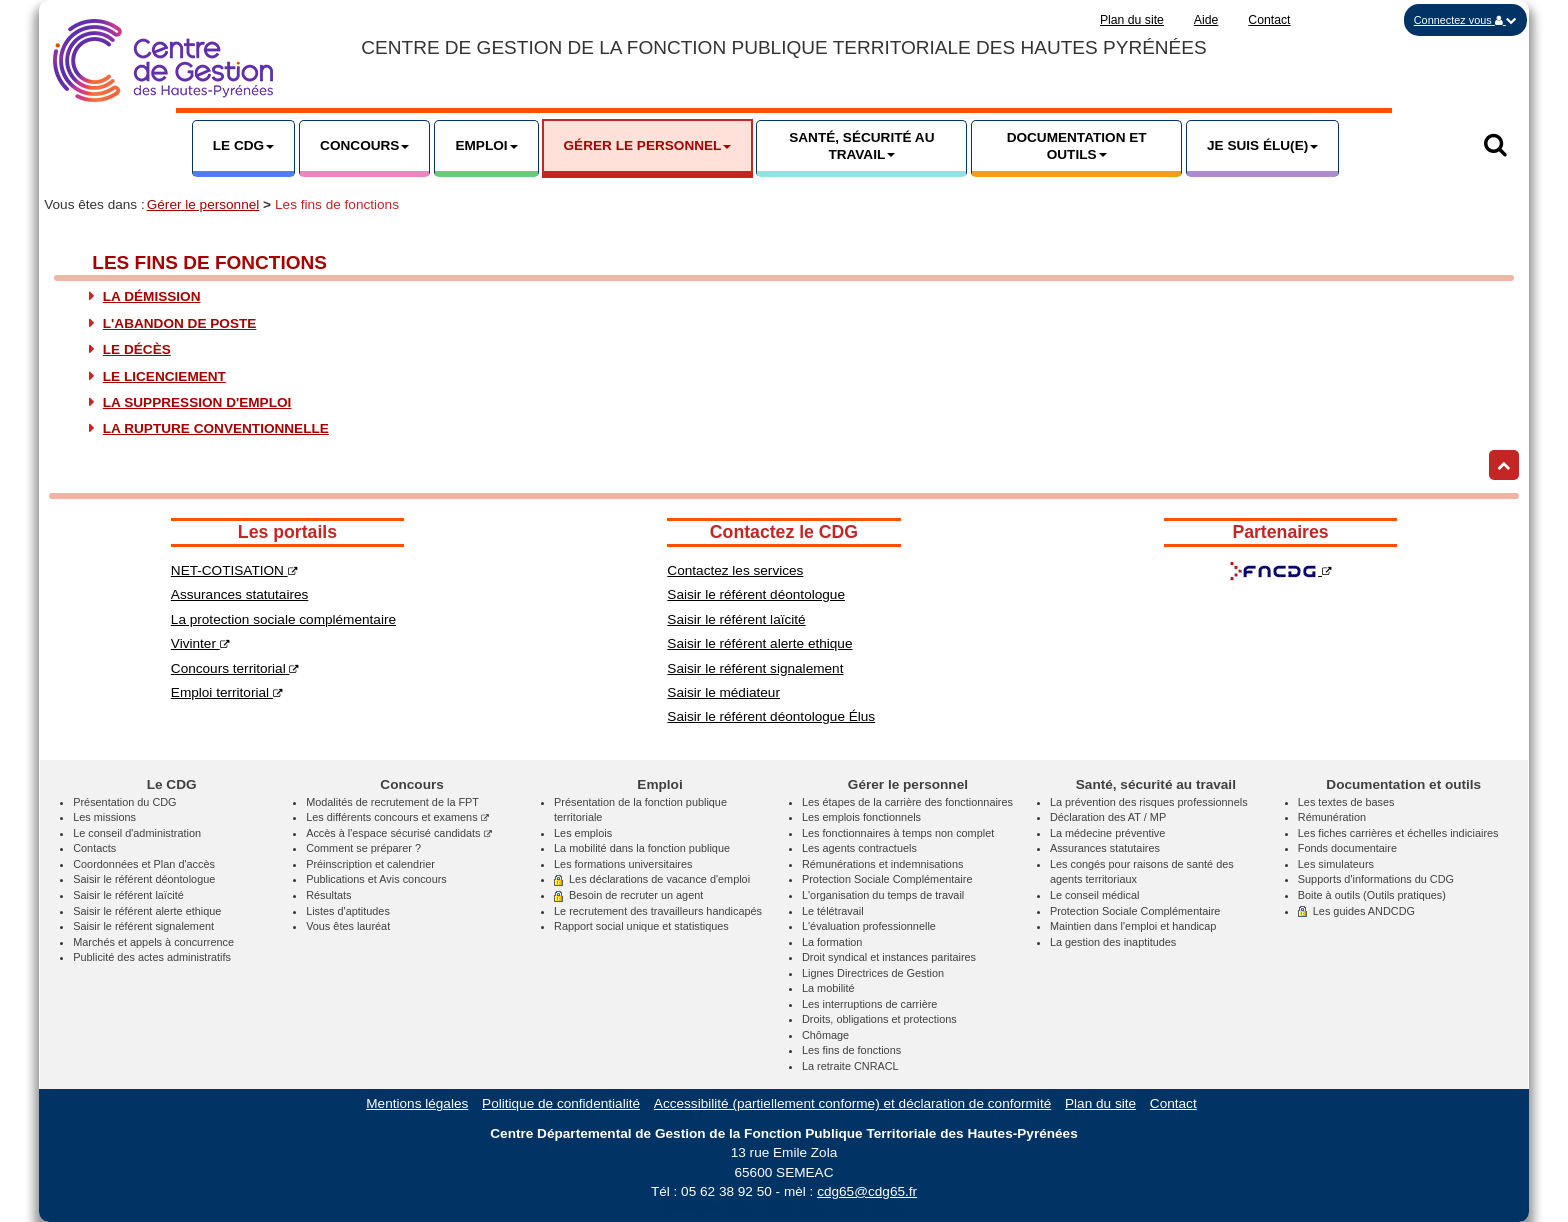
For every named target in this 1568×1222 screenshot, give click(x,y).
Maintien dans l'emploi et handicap (1133, 926)
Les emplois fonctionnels (861, 817)
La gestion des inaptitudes (1113, 942)
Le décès (137, 349)
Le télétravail (833, 911)
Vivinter (200, 643)
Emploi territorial (227, 692)
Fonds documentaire (1347, 848)
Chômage (825, 1035)
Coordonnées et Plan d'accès (144, 864)
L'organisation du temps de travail (883, 895)
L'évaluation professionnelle (869, 926)
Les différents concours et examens (397, 817)
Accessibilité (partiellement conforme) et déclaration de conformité (852, 1103)
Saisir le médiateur (723, 692)
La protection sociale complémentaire (283, 619)
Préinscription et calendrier (370, 864)
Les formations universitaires (623, 864)
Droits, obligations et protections (879, 1019)
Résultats (328, 895)
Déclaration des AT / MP (1108, 817)
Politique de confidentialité (561, 1103)
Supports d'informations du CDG (1376, 879)
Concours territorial (235, 668)
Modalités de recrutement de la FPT (392, 802)
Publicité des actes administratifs (152, 957)
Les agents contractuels (859, 848)
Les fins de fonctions (851, 1050)
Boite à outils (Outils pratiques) (1372, 895)
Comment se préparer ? (363, 848)
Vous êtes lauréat (348, 926)
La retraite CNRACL (850, 1066)
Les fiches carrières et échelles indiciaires (1398, 833)
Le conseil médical (1094, 895)
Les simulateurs (1336, 864)
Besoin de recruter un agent (628, 895)
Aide (1206, 20)
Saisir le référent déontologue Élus (771, 716)
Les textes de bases (1346, 802)
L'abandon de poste (180, 323)
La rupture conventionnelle (216, 428)
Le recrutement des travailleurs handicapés (658, 911)
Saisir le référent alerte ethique (759, 643)
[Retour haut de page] (1504, 465)
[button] (1465, 20)
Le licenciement (164, 376)
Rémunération (1332, 817)
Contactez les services (735, 570)
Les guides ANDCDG (1356, 911)
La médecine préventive (1107, 833)
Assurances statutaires (240, 594)
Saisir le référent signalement (755, 668)
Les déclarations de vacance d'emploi (652, 879)
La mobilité (828, 988)
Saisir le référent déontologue (756, 594)
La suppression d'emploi (197, 402)
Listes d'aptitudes (348, 911)
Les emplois (583, 833)
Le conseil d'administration (137, 833)
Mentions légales (417, 1103)
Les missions (104, 817)
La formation (832, 942)
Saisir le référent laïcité (736, 619)
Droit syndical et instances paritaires (889, 957)
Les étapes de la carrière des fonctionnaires (907, 802)
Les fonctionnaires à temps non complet (898, 833)
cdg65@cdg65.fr (867, 1191)
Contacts (94, 848)
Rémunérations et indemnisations (882, 864)
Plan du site (1132, 20)
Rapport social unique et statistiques (641, 926)
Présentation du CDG (124, 802)
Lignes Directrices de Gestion (873, 973)
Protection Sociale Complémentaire (887, 879)
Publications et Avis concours (376, 879)
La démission (152, 296)
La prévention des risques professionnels (1149, 802)
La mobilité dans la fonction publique (642, 848)
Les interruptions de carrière (869, 1004)
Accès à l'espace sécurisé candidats (398, 833)
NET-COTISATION (234, 570)
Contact (1269, 20)
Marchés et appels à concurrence (153, 942)
